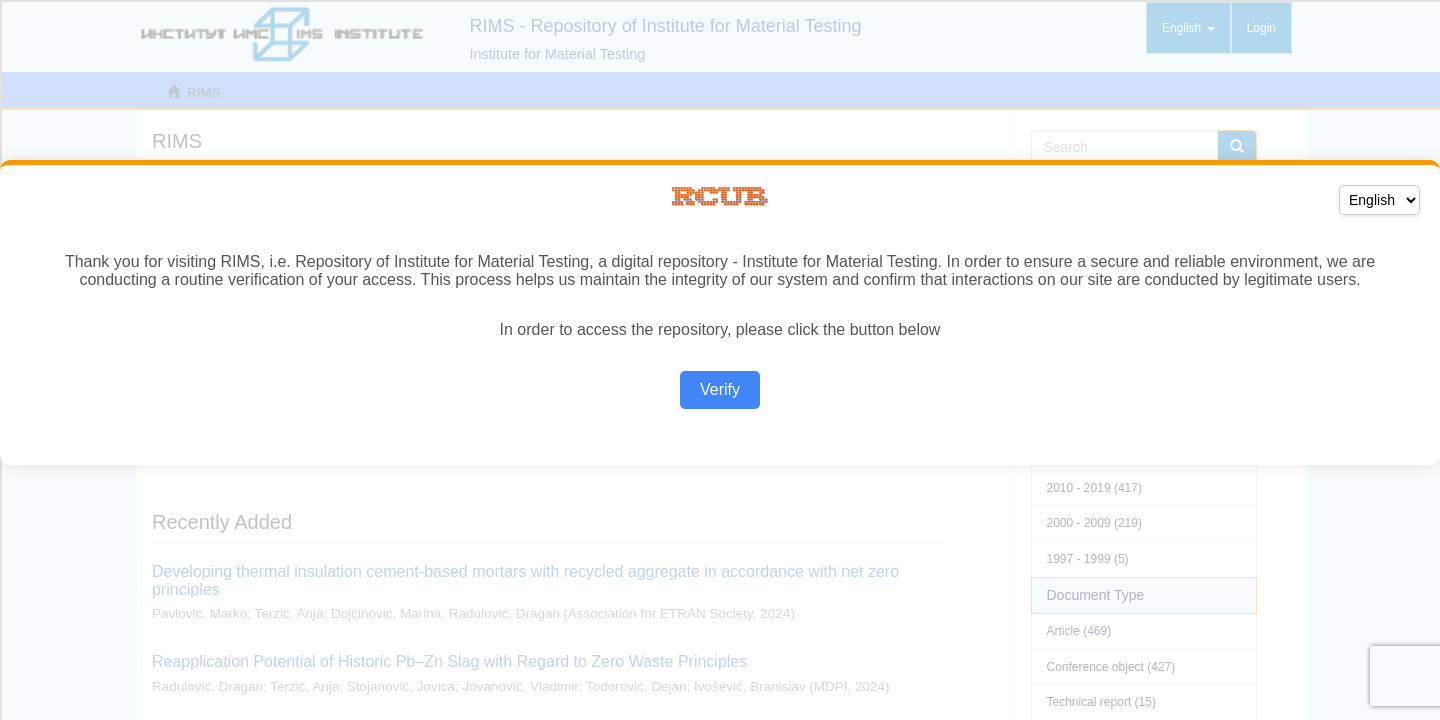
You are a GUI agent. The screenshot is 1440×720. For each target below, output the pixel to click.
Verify (720, 389)
